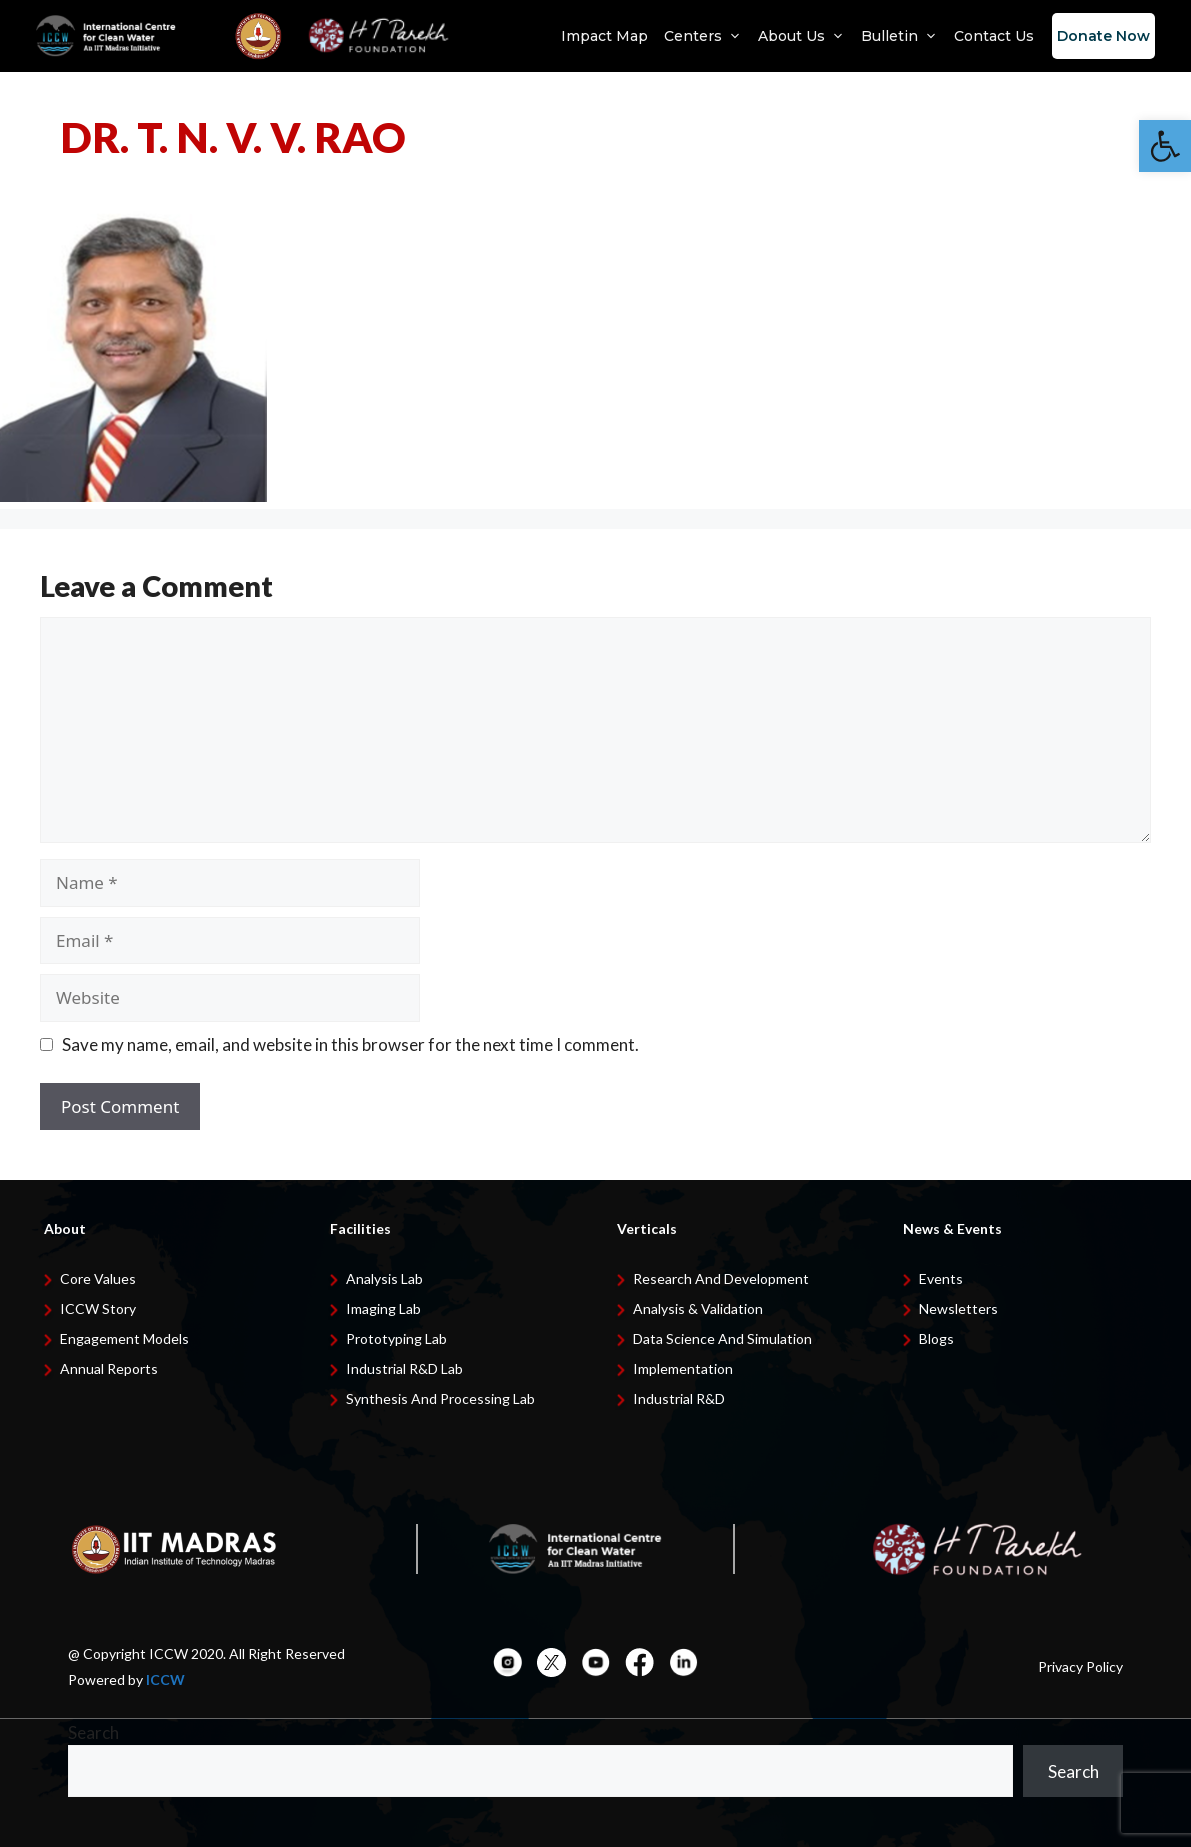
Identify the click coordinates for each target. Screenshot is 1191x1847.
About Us (801, 36)
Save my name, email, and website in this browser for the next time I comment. (350, 1044)
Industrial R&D (679, 1398)
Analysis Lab (384, 1278)
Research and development (721, 1278)
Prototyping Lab (396, 1338)
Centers (703, 36)
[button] (1165, 146)
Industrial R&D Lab (404, 1368)
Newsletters (958, 1308)
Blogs (936, 1338)
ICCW (165, 1679)
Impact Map (604, 36)
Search (93, 1732)
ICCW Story (98, 1308)
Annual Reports (109, 1368)
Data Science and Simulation (722, 1338)
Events (941, 1278)
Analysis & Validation (698, 1308)
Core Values (98, 1278)
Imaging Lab (383, 1308)
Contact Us (994, 36)
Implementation (683, 1368)
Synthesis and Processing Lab (440, 1398)
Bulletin (899, 36)
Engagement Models (124, 1338)
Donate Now (1103, 36)
